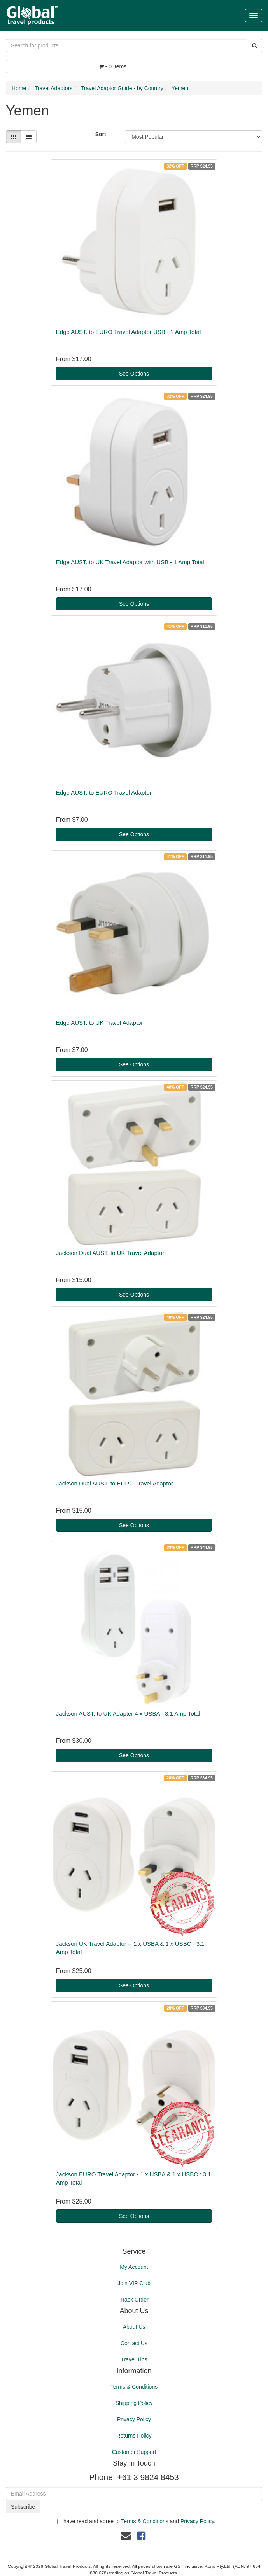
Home (19, 88)
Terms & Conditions (134, 2387)
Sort (100, 134)
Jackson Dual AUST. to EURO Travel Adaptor (114, 1483)
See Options (134, 373)
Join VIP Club (134, 2283)
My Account (134, 2267)
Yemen (180, 88)
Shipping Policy (134, 2403)
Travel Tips (134, 2359)
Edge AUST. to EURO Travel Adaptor (104, 792)
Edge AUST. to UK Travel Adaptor (99, 1022)
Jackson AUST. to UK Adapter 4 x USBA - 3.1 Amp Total (128, 1713)
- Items (112, 66)
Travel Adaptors (54, 88)
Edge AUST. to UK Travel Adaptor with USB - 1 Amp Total (130, 562)
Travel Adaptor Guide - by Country (122, 88)
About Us (134, 2327)
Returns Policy (133, 2436)
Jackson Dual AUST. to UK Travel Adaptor (110, 1253)
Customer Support (134, 2452)
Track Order (133, 2299)
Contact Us (134, 2343)
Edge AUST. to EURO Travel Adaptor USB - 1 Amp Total (128, 332)
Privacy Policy (134, 2419)
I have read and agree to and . (134, 2521)
